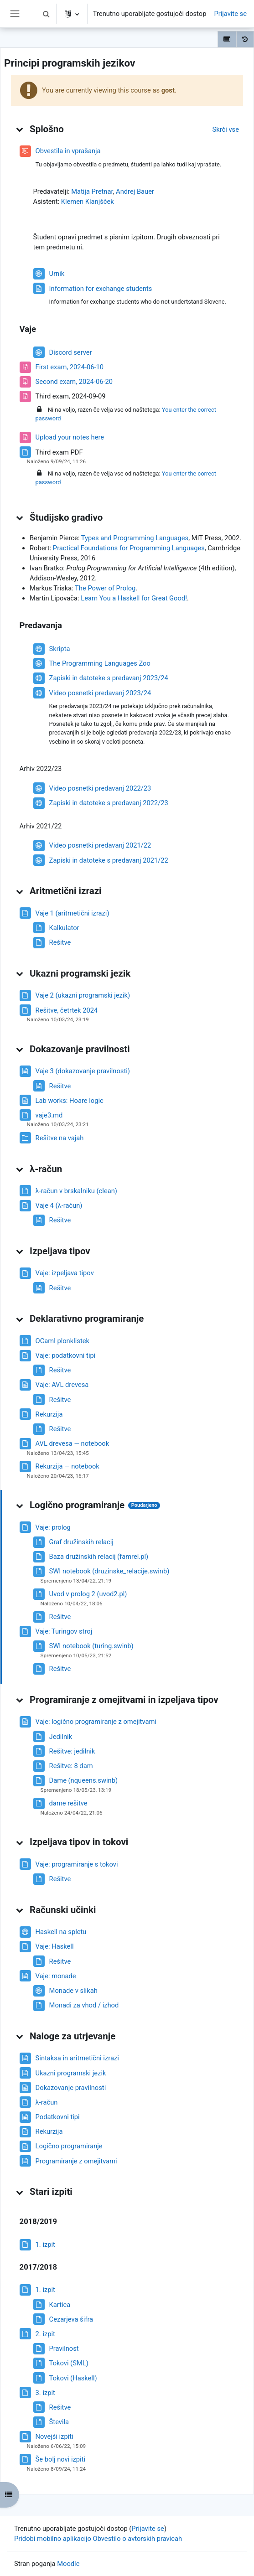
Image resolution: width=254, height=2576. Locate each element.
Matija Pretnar (92, 191)
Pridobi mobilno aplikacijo (52, 2539)
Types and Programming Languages (134, 538)
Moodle (68, 2564)
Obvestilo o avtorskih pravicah (137, 2539)
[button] (46, 13)
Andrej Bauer (135, 191)
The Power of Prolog (105, 588)
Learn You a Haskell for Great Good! (134, 598)
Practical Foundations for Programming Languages (129, 548)
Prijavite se (230, 14)
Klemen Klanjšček (87, 201)
